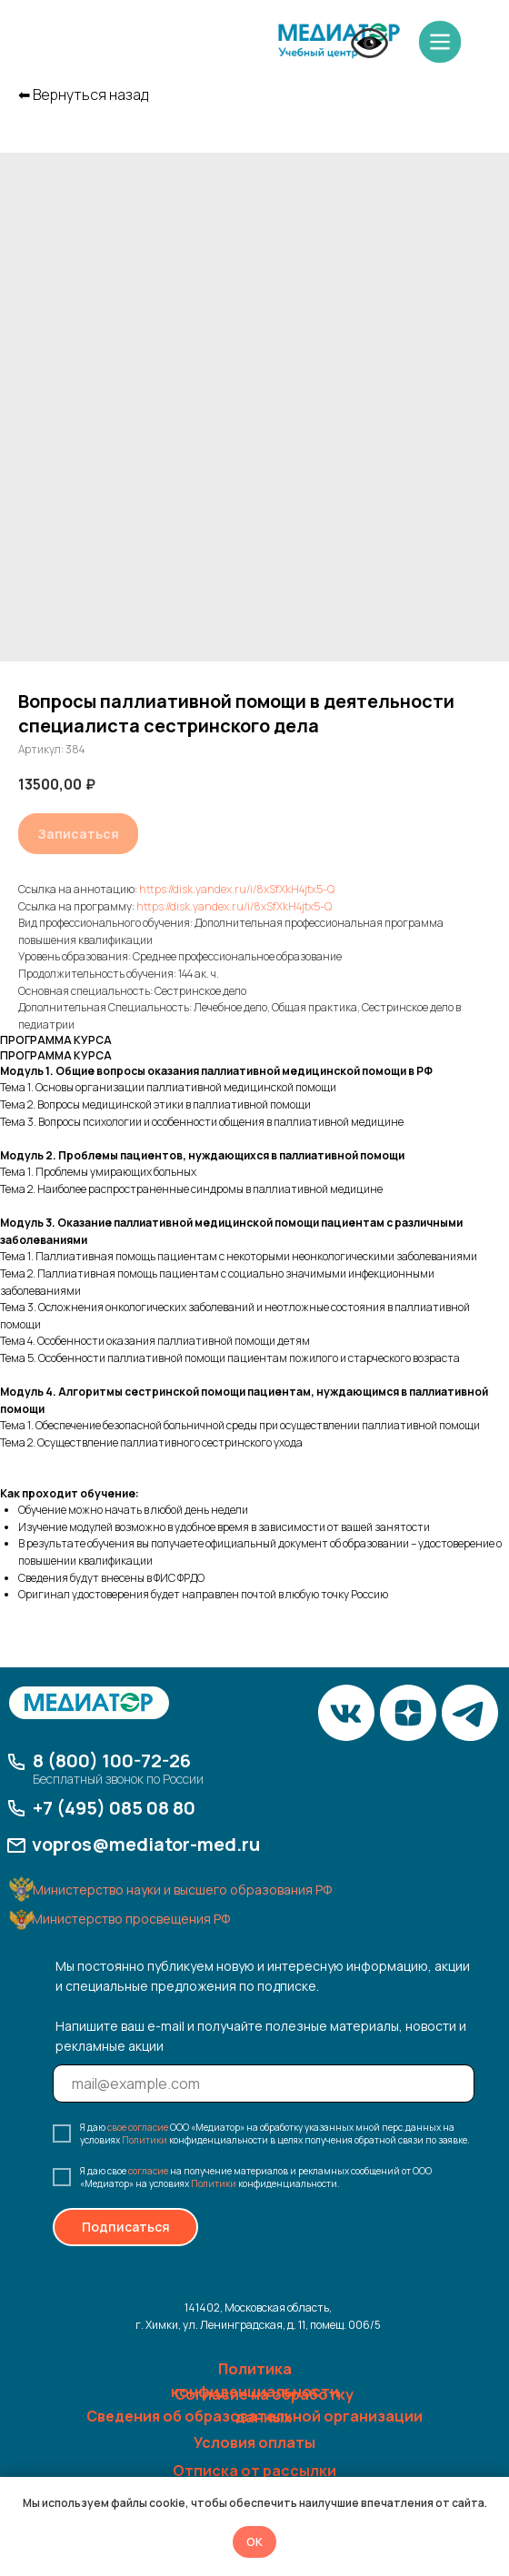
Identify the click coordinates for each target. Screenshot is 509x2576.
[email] (263, 2083)
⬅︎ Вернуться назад (83, 95)
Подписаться (126, 2226)
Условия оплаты (254, 2442)
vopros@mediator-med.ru (146, 1844)
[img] (339, 41)
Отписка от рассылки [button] (254, 2471)
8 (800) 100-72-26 (112, 1760)
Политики (144, 2139)
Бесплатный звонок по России (118, 1778)
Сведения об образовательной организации (254, 2416)
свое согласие (137, 2127)
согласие (148, 2170)
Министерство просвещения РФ (131, 1918)
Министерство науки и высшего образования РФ (182, 1889)
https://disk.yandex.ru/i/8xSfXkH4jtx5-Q (236, 889)
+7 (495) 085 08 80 (114, 1807)
